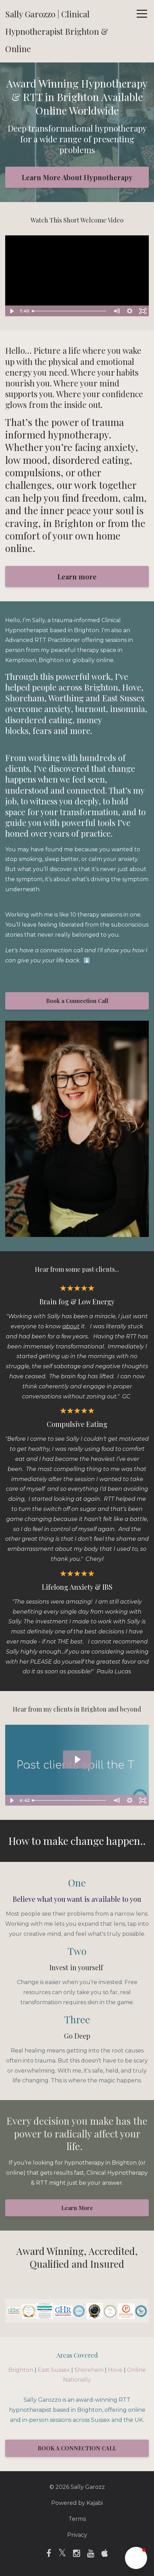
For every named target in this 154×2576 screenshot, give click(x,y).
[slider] (70, 311)
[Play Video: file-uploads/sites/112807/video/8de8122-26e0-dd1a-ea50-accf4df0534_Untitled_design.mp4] (77, 1759)
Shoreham (88, 2370)
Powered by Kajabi (77, 2503)
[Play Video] (11, 311)
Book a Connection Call (77, 1000)
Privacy (77, 2535)
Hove (115, 2370)
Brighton (20, 2370)
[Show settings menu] (129, 311)
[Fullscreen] (142, 311)
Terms (77, 2519)
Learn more (77, 576)
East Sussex (54, 2370)
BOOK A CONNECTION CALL (77, 2448)
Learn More (77, 2207)
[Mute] (116, 311)
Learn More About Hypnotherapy (77, 177)
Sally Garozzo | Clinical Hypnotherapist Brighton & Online (56, 31)
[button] (136, 2558)
